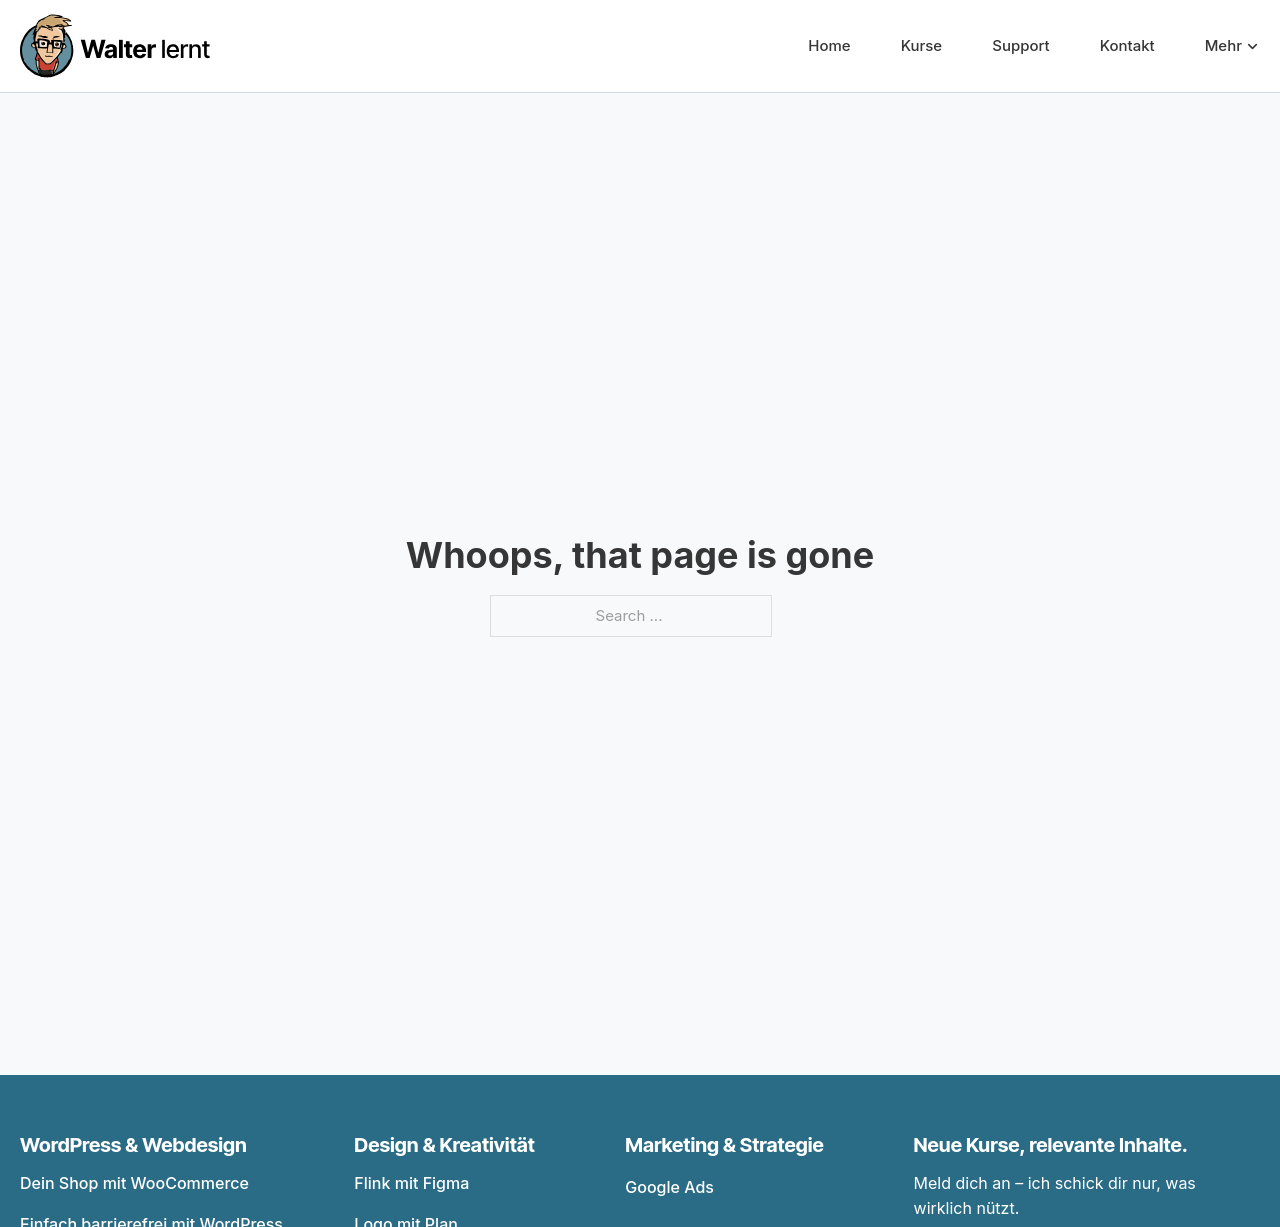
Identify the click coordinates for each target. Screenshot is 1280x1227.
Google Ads (669, 1187)
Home (829, 45)
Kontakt (1127, 45)
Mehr (1223, 45)
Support (1020, 45)
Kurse (922, 45)
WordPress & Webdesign (133, 1145)
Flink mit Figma (411, 1183)
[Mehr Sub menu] (1252, 46)
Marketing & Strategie (724, 1145)
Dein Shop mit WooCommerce (134, 1183)
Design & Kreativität (444, 1145)
